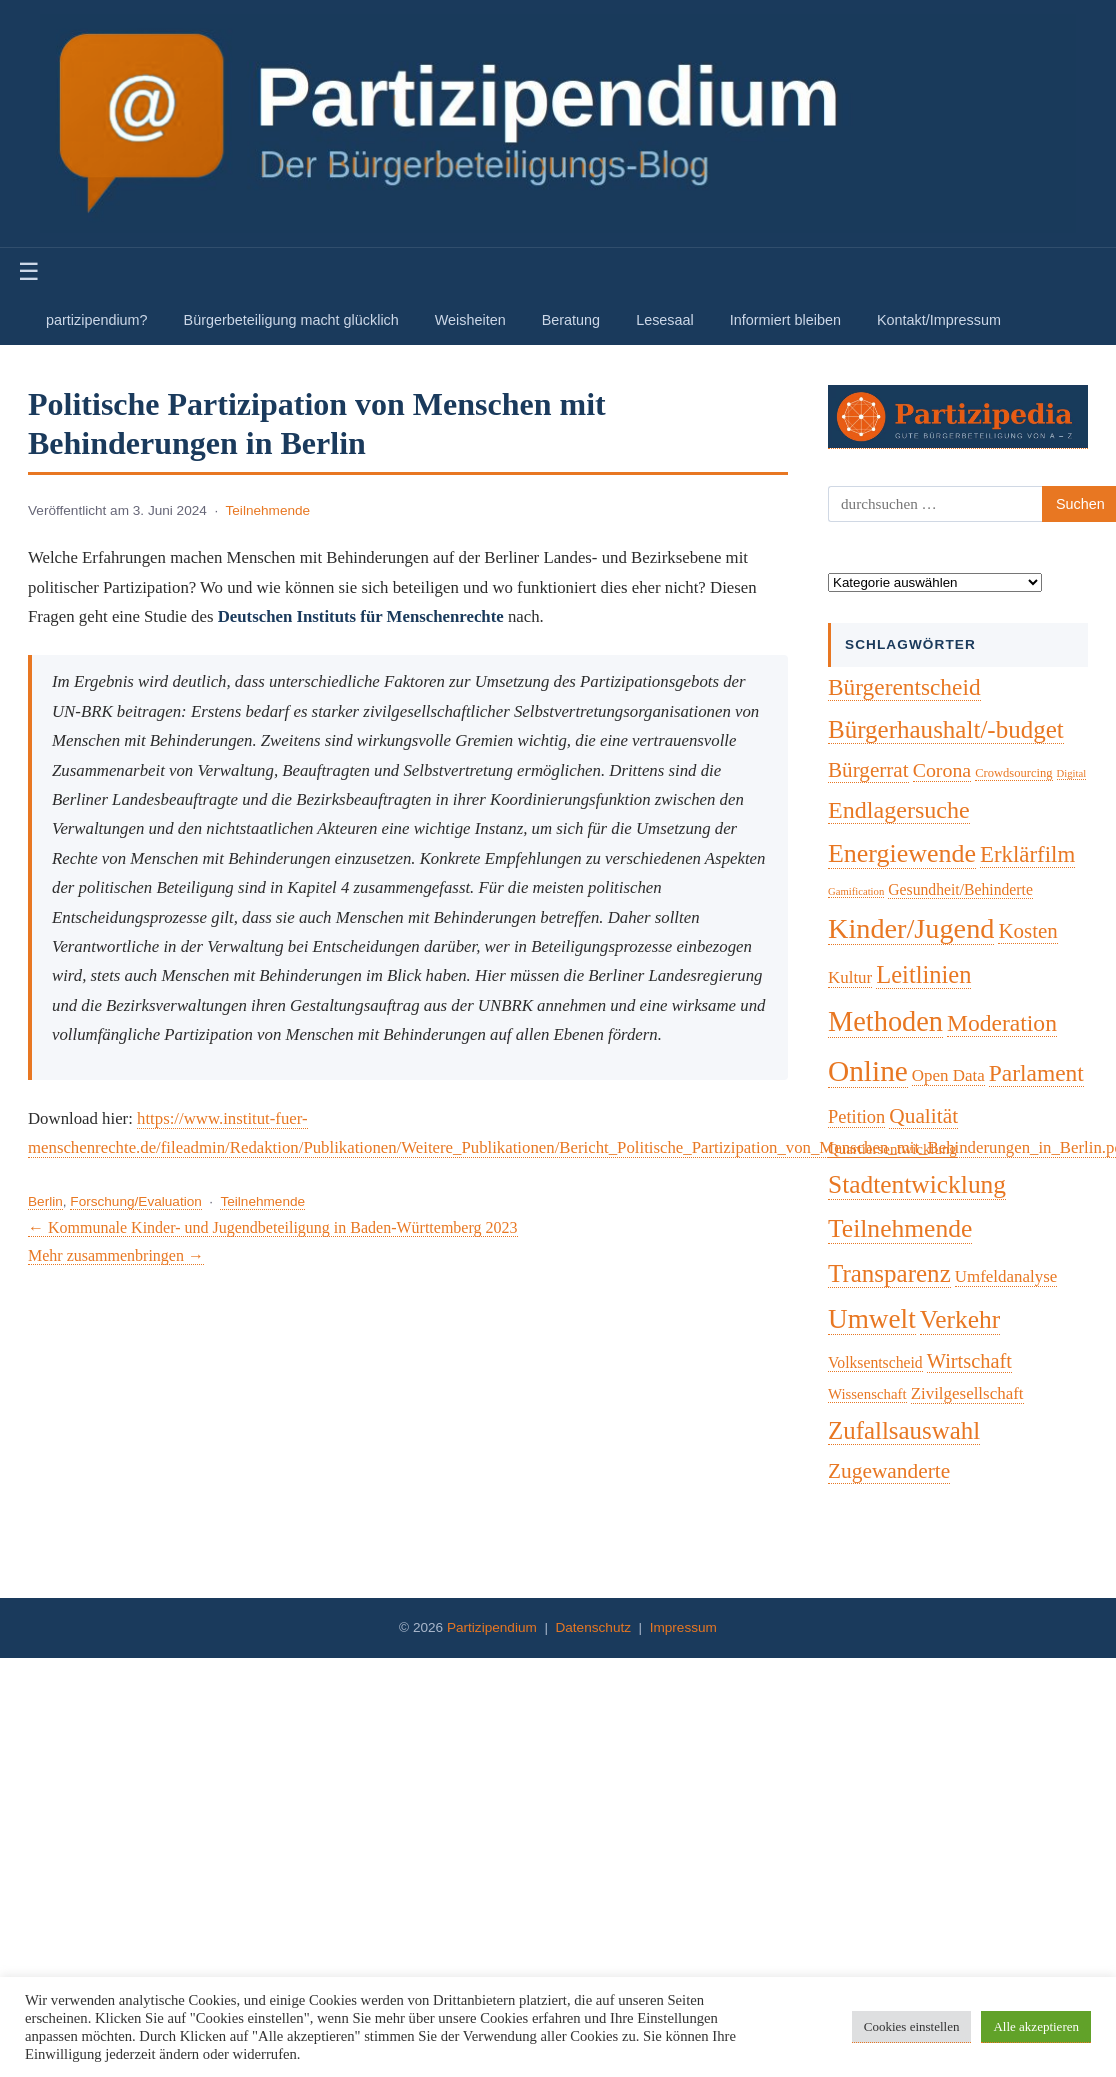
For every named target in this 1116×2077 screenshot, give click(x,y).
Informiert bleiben (785, 320)
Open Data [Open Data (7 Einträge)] (948, 1075)
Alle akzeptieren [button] (1036, 2026)
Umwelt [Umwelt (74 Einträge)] (872, 1319)
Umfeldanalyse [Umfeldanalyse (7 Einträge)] (1006, 1276)
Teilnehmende (268, 510)
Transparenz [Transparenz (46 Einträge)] (889, 1273)
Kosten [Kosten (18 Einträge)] (1027, 931)
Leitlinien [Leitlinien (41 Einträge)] (923, 974)
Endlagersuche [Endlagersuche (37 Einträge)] (899, 810)
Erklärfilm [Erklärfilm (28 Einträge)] (1027, 854)
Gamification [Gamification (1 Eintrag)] (856, 891)
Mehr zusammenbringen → (116, 1255)
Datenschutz (593, 1627)
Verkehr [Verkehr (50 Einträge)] (960, 1319)
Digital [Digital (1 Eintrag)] (1072, 773)
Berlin (45, 1201)
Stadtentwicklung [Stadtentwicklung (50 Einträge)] (917, 1184)
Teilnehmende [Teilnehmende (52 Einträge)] (900, 1228)
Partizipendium (492, 1627)
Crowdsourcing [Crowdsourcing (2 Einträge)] (1013, 773)
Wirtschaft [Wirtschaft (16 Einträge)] (969, 1361)
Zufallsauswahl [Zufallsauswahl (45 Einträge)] (904, 1430)
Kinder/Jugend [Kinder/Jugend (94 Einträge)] (911, 928)
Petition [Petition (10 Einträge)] (856, 1117)
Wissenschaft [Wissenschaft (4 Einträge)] (867, 1394)
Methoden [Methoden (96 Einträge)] (885, 1021)
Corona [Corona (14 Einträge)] (942, 770)
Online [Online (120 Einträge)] (868, 1071)
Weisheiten (470, 320)
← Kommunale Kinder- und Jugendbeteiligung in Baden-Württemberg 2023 (273, 1227)
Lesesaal (665, 320)
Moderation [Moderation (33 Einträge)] (1002, 1023)
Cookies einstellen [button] (912, 2026)
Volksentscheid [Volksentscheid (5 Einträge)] (875, 1362)
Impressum (683, 1627)
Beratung (571, 320)
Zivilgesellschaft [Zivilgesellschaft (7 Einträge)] (967, 1393)
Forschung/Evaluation (135, 1201)
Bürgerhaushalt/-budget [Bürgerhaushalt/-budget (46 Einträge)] (946, 729)
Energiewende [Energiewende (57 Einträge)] (902, 853)
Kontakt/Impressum (939, 320)
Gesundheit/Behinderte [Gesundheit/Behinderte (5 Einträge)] (960, 889)
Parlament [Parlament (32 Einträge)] (1036, 1073)
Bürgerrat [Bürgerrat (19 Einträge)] (868, 770)
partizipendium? (97, 320)
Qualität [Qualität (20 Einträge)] (923, 1116)
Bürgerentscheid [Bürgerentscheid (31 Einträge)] (904, 687)
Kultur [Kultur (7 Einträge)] (850, 977)
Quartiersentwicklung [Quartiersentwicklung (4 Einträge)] (892, 1149)
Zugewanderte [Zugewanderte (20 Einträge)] (889, 1471)
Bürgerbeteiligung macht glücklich (291, 320)
